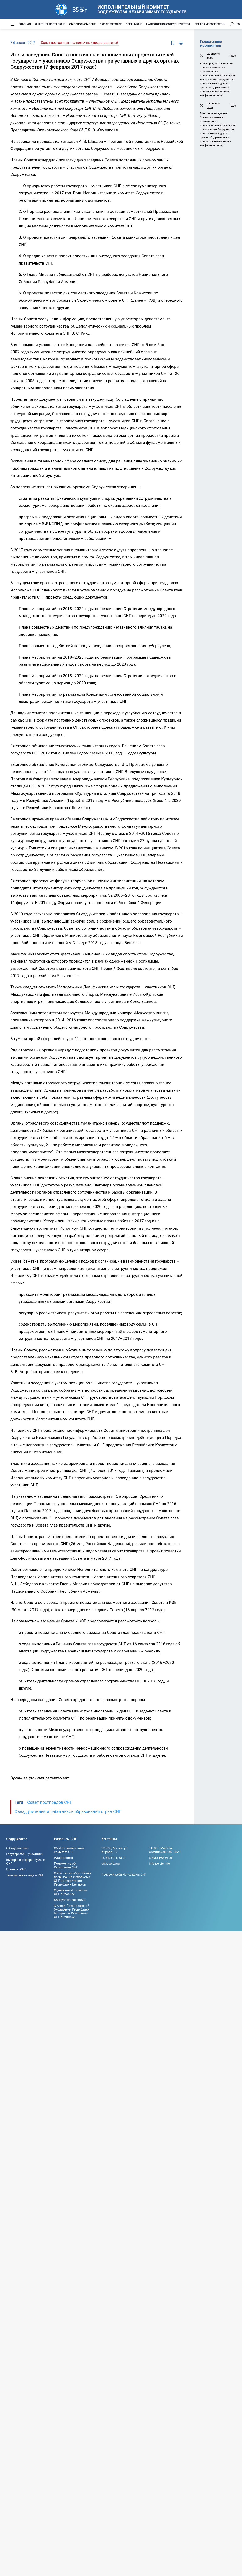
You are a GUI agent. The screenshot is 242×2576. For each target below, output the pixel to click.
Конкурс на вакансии (70, 1900)
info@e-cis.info (159, 1863)
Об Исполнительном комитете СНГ (69, 1850)
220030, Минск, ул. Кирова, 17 (114, 1850)
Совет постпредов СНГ (49, 1802)
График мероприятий (210, 24)
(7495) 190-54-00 (160, 1858)
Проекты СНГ (16, 1869)
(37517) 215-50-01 (113, 1858)
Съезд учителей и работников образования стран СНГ (68, 1811)
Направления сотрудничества (168, 24)
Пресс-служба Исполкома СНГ (123, 1874)
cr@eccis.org (110, 1863)
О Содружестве (111, 24)
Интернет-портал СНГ (50, 24)
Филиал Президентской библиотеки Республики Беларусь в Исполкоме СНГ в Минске (71, 1911)
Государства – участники (24, 1854)
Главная (25, 24)
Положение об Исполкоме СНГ (66, 1865)
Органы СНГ (134, 24)
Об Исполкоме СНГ (82, 24)
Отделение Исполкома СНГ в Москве (71, 1892)
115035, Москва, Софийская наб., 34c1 (165, 1850)
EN (238, 24)
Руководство (63, 1858)
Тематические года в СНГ (25, 1875)
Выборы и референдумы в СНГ (25, 1861)
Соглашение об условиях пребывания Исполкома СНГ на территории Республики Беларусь (72, 1878)
